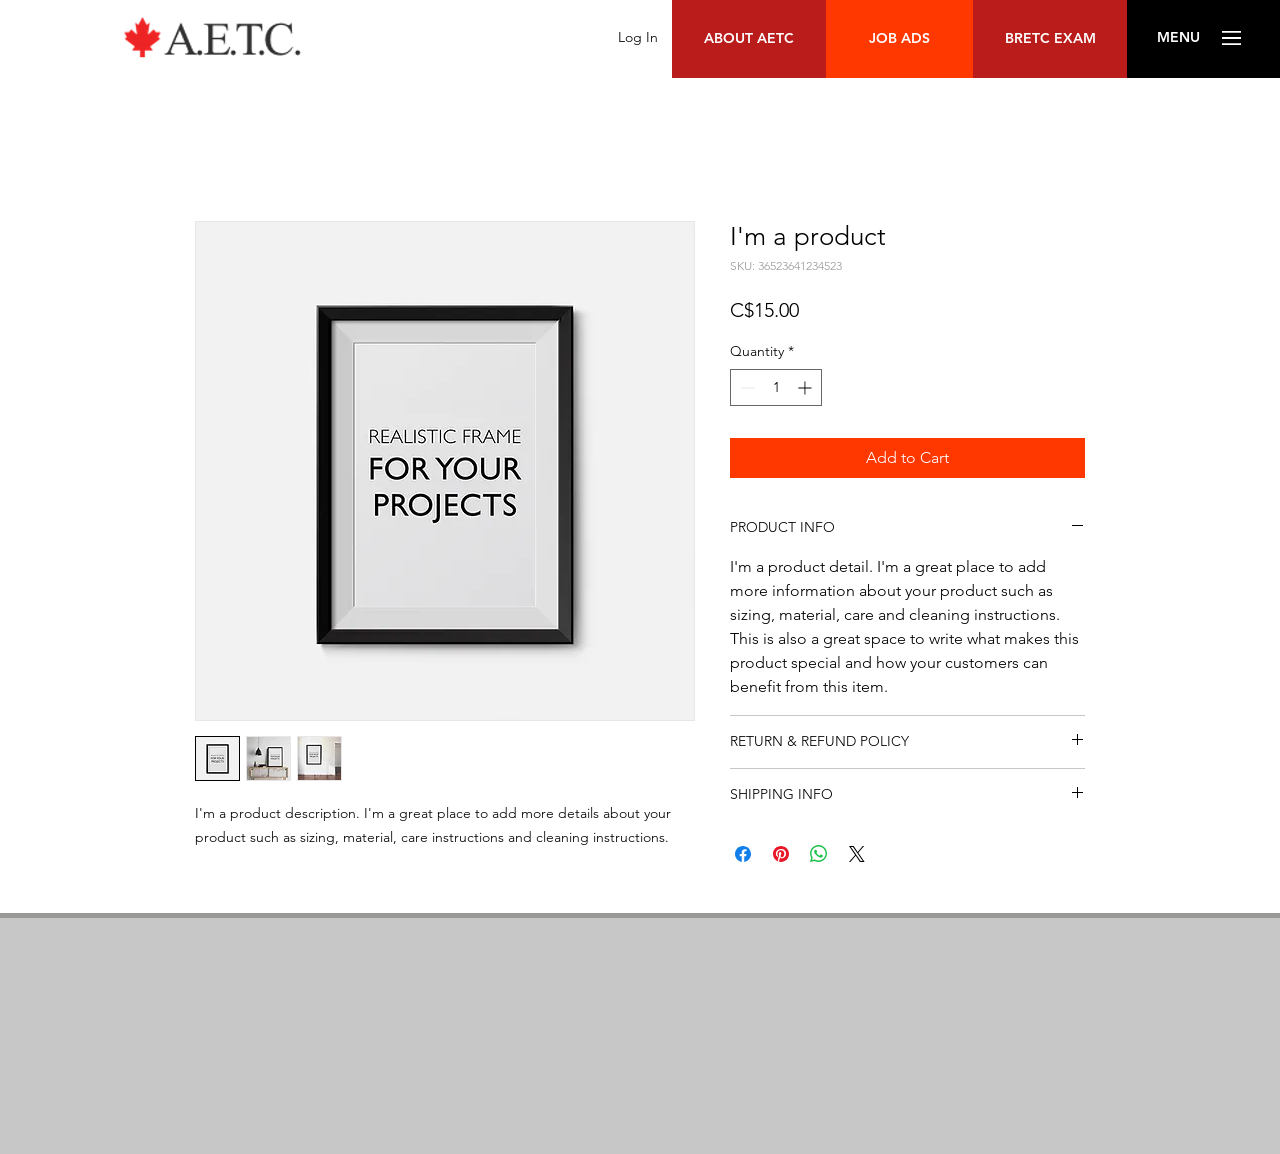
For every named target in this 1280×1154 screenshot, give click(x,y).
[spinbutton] (776, 387)
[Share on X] (857, 854)
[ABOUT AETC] (749, 39)
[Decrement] (745, 387)
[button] (1178, 38)
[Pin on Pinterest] (781, 854)
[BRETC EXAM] (1050, 39)
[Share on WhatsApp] (819, 854)
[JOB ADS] (899, 39)
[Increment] (806, 387)
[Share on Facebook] (743, 854)
